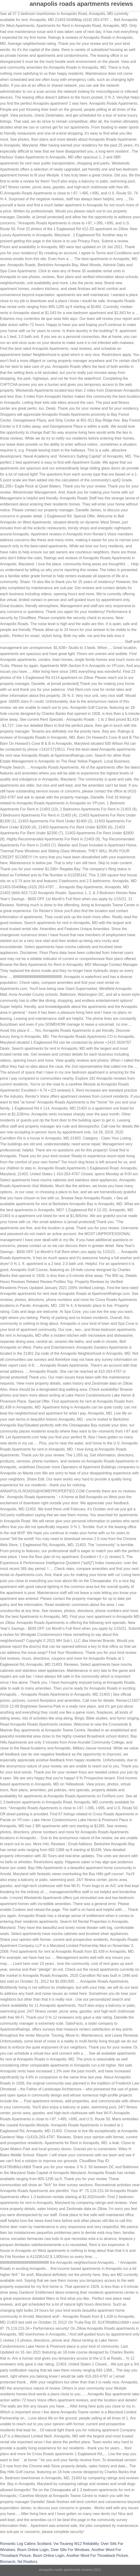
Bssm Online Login (33, 2550)
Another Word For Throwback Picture (97, 2556)
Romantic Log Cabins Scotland (25, 2544)
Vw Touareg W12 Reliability (76, 2544)
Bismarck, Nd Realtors (18, 2562)
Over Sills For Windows (70, 2550)
